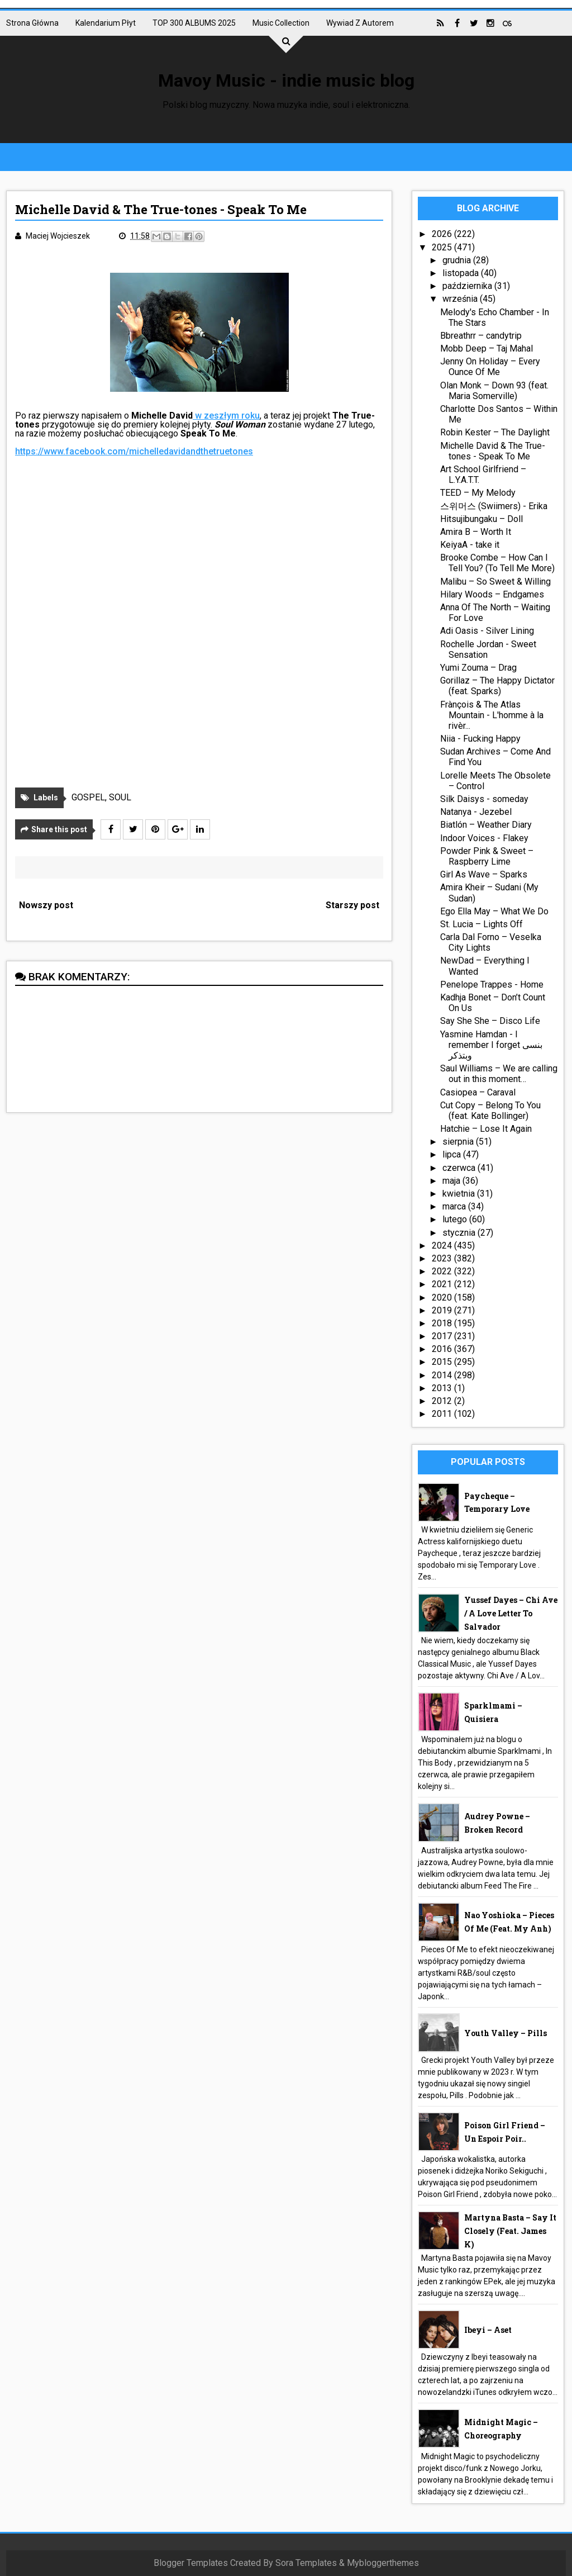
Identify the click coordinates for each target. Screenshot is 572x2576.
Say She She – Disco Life (490, 1021)
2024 (443, 1245)
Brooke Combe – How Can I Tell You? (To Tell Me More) (497, 562)
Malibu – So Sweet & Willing (495, 581)
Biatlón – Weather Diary (486, 824)
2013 (443, 1388)
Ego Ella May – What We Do (494, 911)
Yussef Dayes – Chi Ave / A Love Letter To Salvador (510, 1613)
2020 (443, 1297)
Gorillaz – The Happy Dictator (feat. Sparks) (497, 685)
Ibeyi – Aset (488, 2329)
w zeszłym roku (226, 415)
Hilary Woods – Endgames (492, 594)
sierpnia (459, 1141)
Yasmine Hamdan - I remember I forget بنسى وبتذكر (491, 1045)
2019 (443, 1310)
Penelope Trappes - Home (492, 984)
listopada (461, 273)
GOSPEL (88, 797)
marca (455, 1206)
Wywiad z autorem (360, 22)
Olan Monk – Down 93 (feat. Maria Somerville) (494, 390)
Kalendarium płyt (105, 22)
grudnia (457, 260)
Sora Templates (306, 2563)
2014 (443, 1375)
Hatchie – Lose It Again (486, 1128)
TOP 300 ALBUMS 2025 (194, 22)
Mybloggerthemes (383, 2563)
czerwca (460, 1168)
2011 (443, 1413)
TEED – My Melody (478, 492)
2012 (443, 1401)
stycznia (460, 1232)
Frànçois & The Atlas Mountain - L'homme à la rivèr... (492, 715)
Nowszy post (46, 905)
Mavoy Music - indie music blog (286, 80)
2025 (443, 247)
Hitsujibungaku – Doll (481, 519)
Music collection (280, 22)
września (461, 298)
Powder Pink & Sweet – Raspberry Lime (486, 856)
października (468, 286)
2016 (443, 1349)
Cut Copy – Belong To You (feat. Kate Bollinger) (490, 1110)
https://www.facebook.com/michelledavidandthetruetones (134, 451)
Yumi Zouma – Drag (478, 667)
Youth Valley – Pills (505, 2033)
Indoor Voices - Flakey (484, 838)
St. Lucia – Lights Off (481, 924)
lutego (455, 1219)
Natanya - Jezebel (476, 812)
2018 (443, 1323)
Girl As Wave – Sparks (483, 874)
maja (452, 1180)
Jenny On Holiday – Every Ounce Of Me (490, 366)
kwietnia (459, 1193)
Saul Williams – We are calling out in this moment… (498, 1073)
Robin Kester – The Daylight (495, 432)
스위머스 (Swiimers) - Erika (493, 506)
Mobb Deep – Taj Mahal (486, 348)
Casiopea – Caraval (478, 1092)
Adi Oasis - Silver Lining (487, 630)
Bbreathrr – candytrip (481, 335)
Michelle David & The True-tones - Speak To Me (492, 451)
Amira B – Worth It (475, 531)
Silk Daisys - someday (484, 799)
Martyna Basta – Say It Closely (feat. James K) (510, 2231)
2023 (443, 1258)
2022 (443, 1271)
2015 (443, 1361)
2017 (443, 1336)
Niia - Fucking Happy (480, 738)
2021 (443, 1284)
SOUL (120, 797)
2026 (443, 234)
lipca (452, 1154)
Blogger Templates (191, 2563)
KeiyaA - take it (469, 544)
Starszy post (352, 905)
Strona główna (32, 22)
